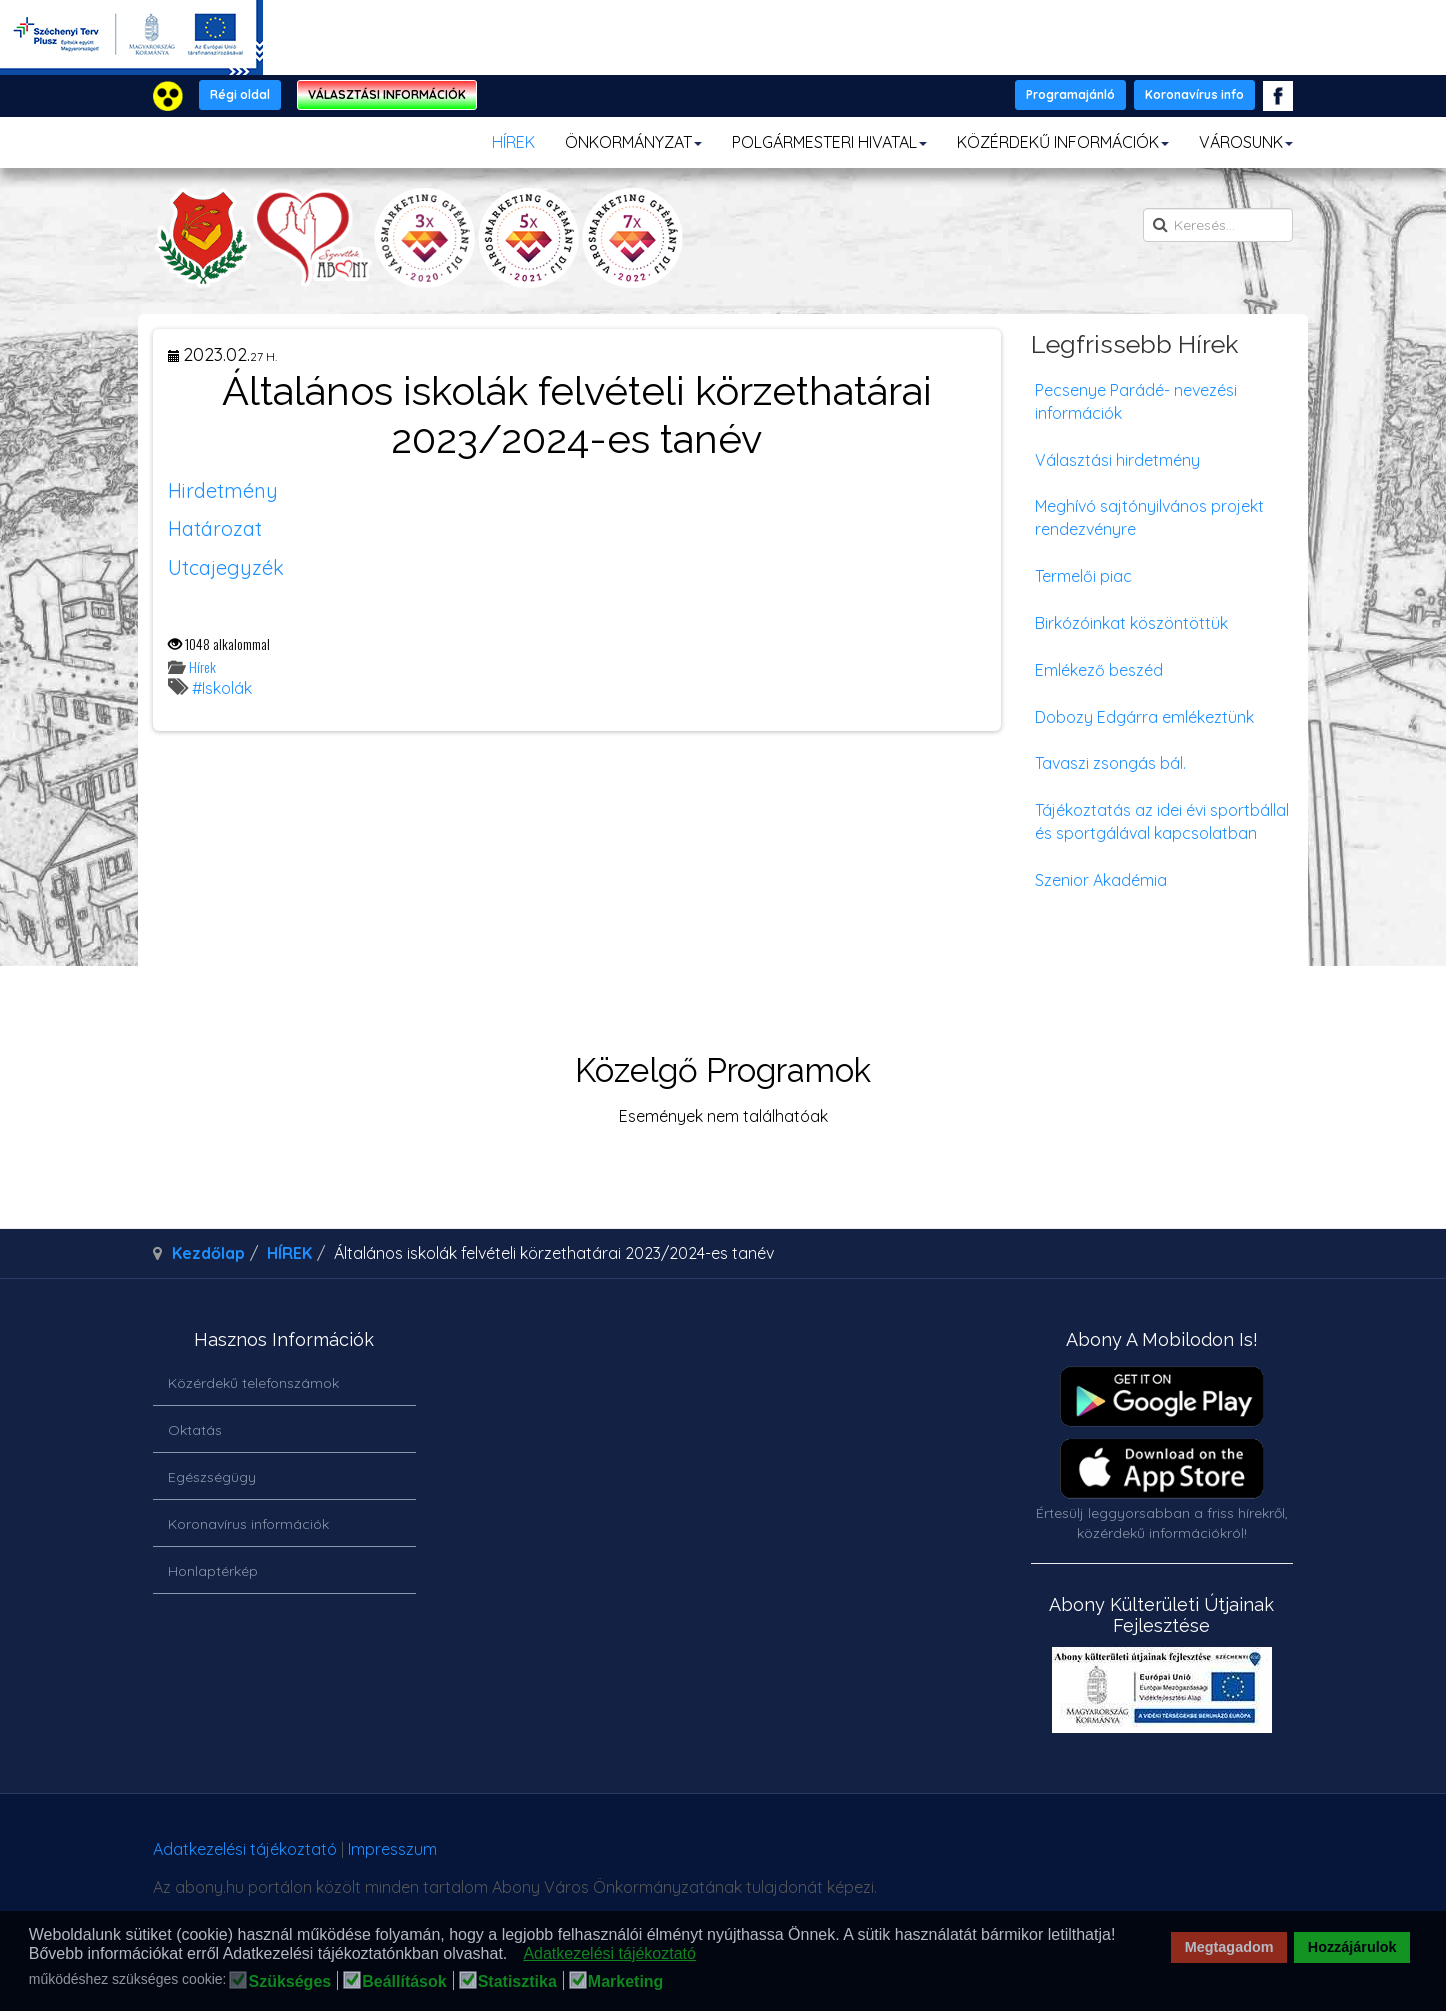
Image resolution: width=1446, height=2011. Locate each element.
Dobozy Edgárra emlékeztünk (1144, 717)
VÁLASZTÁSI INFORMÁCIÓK (387, 94)
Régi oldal (240, 94)
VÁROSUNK (1246, 142)
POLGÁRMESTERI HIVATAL (829, 142)
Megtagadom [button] (1229, 1947)
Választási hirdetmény (1117, 460)
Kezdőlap (208, 1253)
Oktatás (195, 1430)
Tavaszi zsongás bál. (1110, 763)
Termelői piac (1083, 576)
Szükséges (289, 1982)
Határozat (215, 528)
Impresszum (392, 1849)
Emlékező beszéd (1099, 670)
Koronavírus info (1194, 94)
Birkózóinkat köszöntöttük (1131, 623)
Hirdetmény (223, 490)
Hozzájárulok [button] (1352, 1947)
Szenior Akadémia (1101, 880)
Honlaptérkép (213, 1571)
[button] (513, 1955)
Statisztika (517, 1982)
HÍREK (513, 142)
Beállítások (404, 1982)
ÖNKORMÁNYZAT (633, 142)
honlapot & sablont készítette (1010, 1856)
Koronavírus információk (248, 1524)
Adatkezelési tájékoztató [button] (609, 1953)
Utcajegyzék (226, 567)
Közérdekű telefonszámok (253, 1383)
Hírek (202, 666)
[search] (1218, 225)
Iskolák (227, 688)
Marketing (626, 1982)
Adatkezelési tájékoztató (245, 1849)
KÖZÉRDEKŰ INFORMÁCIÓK (1063, 142)
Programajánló (1070, 94)
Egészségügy (212, 1477)
